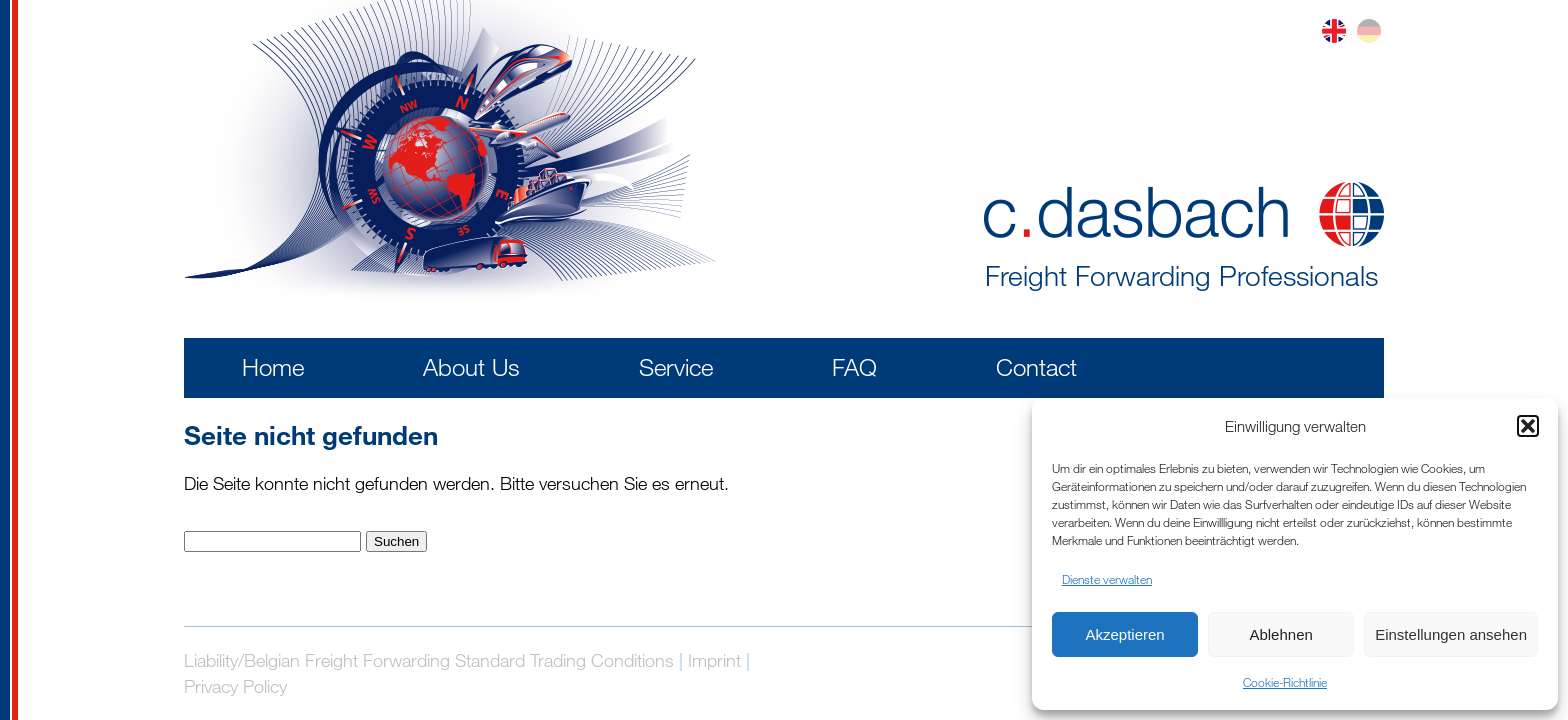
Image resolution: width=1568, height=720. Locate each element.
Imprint (714, 660)
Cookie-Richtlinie (1285, 682)
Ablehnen (1280, 634)
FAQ (854, 366)
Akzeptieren (1124, 634)
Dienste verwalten (1107, 579)
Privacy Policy (235, 686)
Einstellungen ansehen (1451, 634)
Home (273, 366)
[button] (1528, 426)
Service (676, 366)
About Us (471, 366)
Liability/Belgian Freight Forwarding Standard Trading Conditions (429, 660)
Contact (1036, 366)
